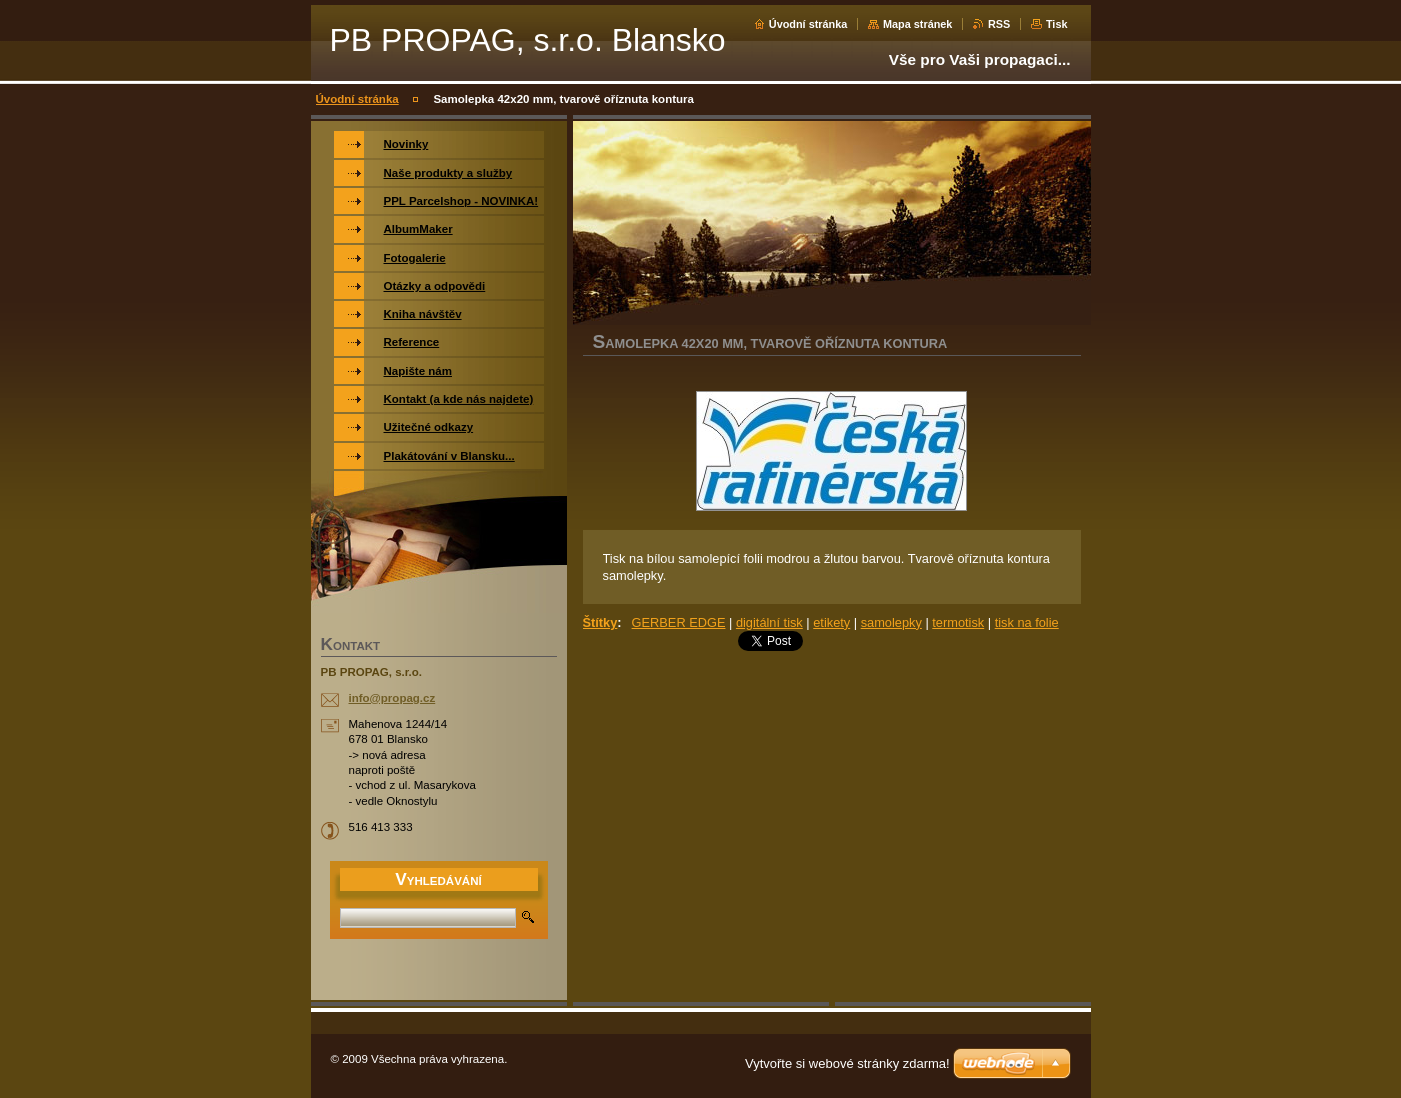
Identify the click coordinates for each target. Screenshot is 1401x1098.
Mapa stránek (918, 24)
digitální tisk (769, 622)
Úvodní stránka (808, 24)
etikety (831, 622)
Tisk (1057, 24)
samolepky (891, 622)
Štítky (600, 622)
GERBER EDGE (679, 622)
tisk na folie (1027, 622)
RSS (999, 24)
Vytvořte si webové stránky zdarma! (847, 1063)
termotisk (958, 622)
